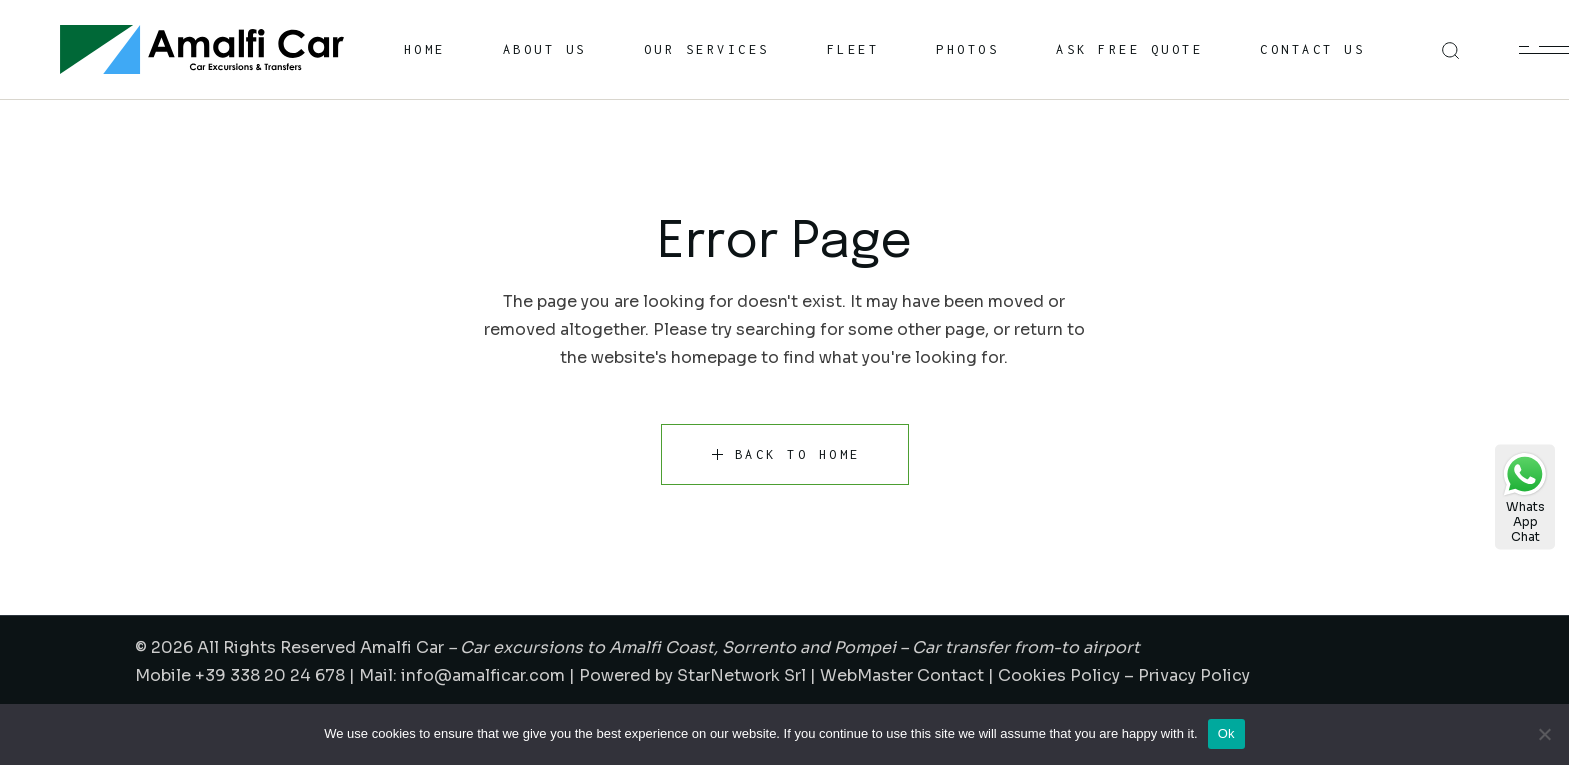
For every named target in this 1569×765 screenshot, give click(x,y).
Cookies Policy (1059, 675)
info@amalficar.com (483, 675)
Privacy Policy (1194, 675)
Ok (1226, 733)
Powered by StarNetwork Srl (692, 675)
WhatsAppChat (1525, 497)
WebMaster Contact (902, 675)
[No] (1544, 734)
